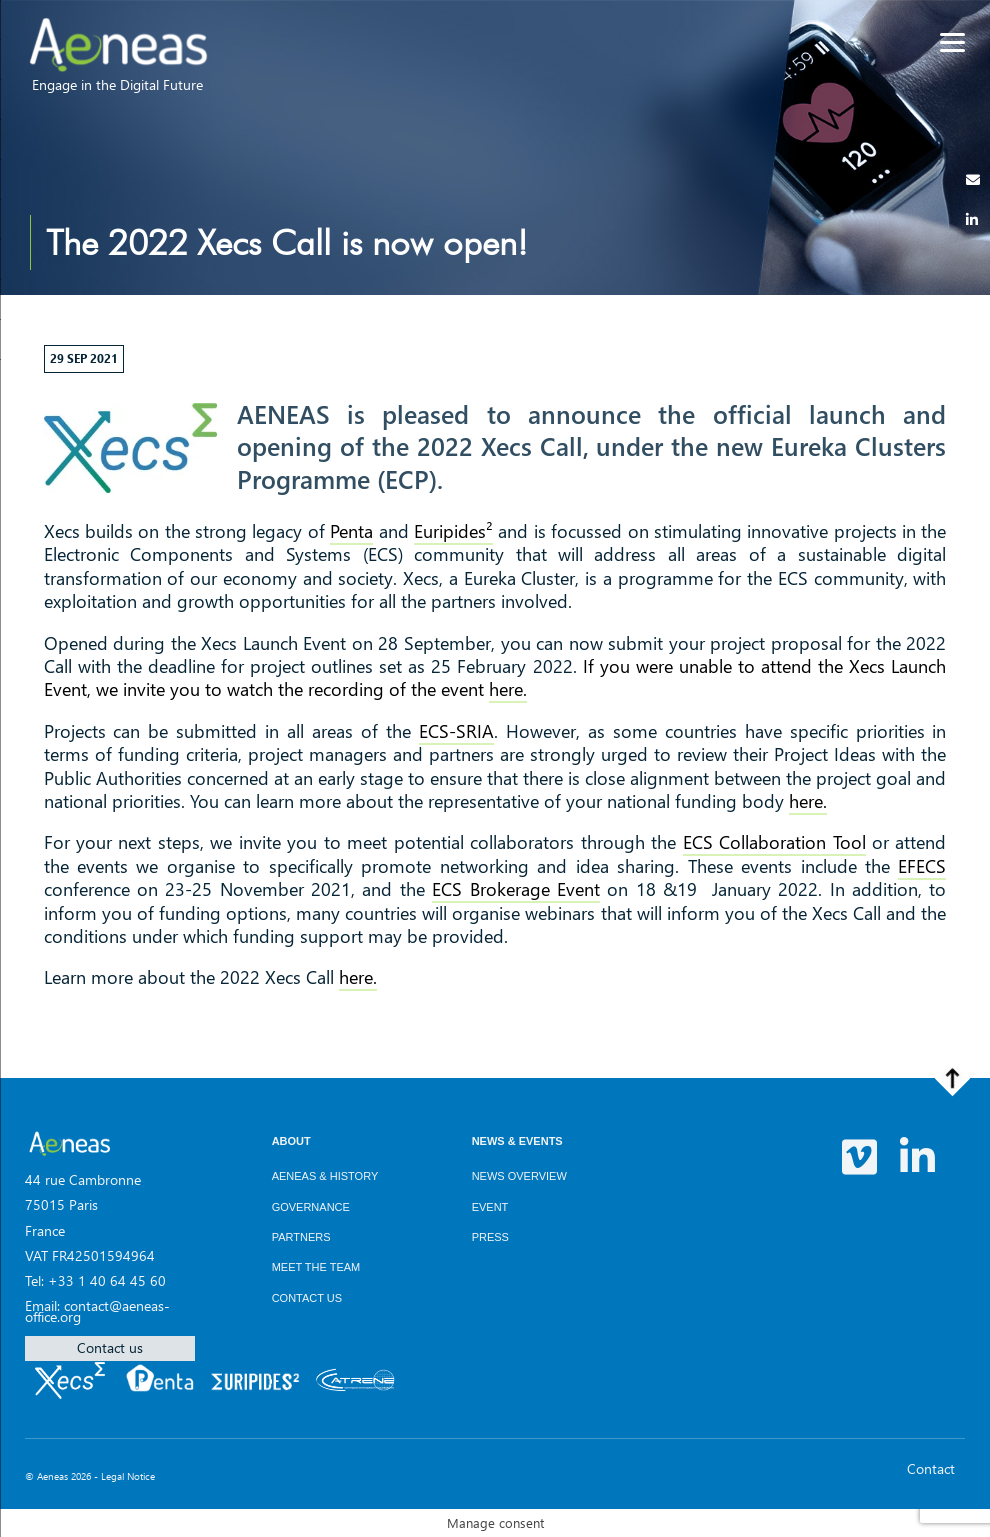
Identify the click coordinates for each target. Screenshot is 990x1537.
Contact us (110, 1347)
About (291, 1141)
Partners (301, 1237)
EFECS (922, 866)
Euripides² (453, 531)
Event (490, 1207)
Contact (931, 1468)
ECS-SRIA (456, 731)
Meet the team (316, 1267)
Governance (311, 1207)
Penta (351, 531)
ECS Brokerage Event (516, 889)
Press (490, 1237)
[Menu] (952, 42)
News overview (519, 1176)
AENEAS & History (325, 1176)
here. (508, 689)
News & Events (517, 1141)
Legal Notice (128, 1476)
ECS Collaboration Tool (774, 842)
